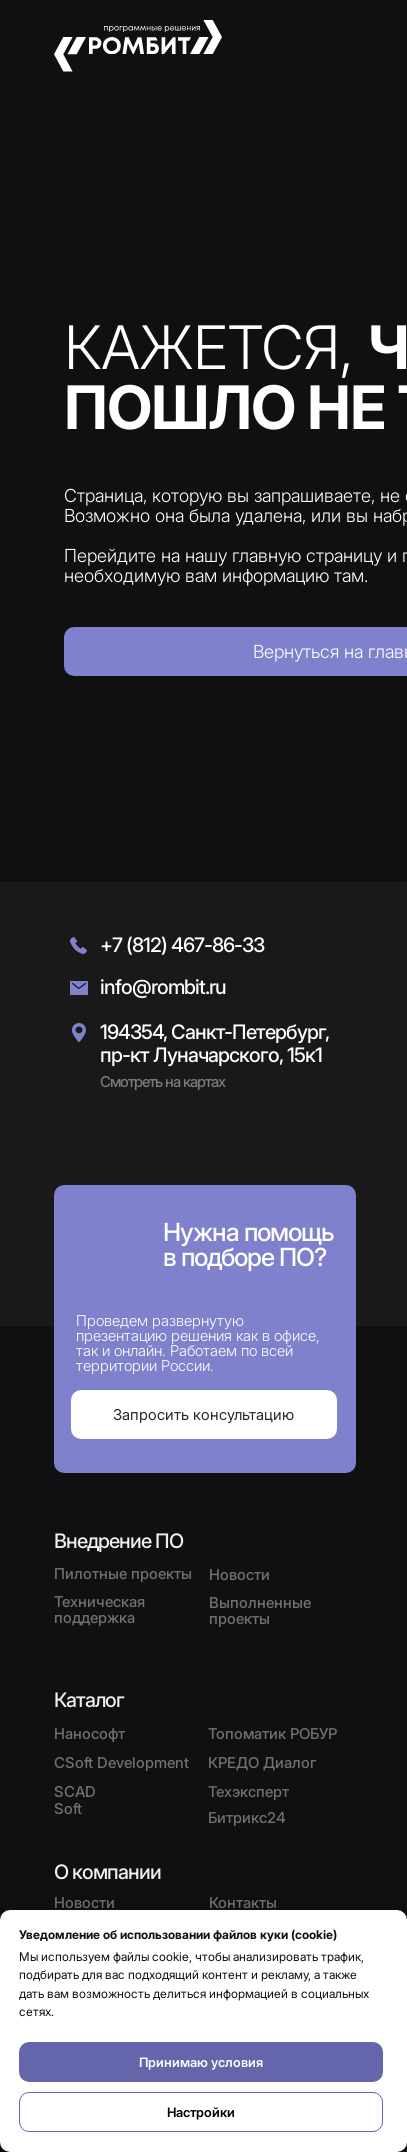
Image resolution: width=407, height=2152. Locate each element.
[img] (104, 1137)
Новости (84, 1902)
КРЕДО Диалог (262, 1762)
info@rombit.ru (163, 987)
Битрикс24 (247, 1817)
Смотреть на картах (162, 1081)
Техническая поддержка (99, 1609)
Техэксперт (248, 1791)
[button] (340, 46)
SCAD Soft (75, 1800)
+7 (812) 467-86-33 (182, 945)
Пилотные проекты (123, 1573)
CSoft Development (121, 1762)
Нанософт (89, 1733)
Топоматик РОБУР (272, 1733)
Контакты (243, 1902)
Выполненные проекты (260, 1610)
